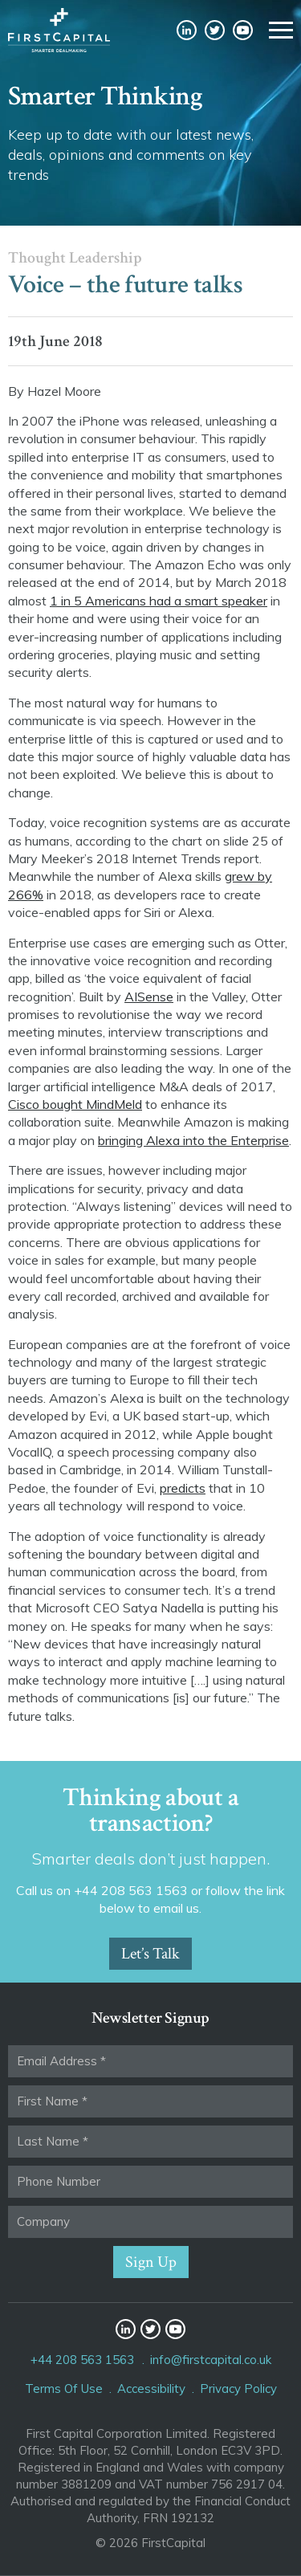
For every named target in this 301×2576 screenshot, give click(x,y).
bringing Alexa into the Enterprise (193, 1140)
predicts (182, 1488)
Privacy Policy (238, 2388)
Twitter (215, 30)
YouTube (243, 30)
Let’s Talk (150, 1953)
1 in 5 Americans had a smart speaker (158, 601)
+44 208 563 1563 (82, 2359)
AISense (148, 996)
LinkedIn (187, 30)
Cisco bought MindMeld (75, 1104)
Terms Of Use (64, 2388)
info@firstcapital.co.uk (210, 2359)
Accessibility (151, 2388)
